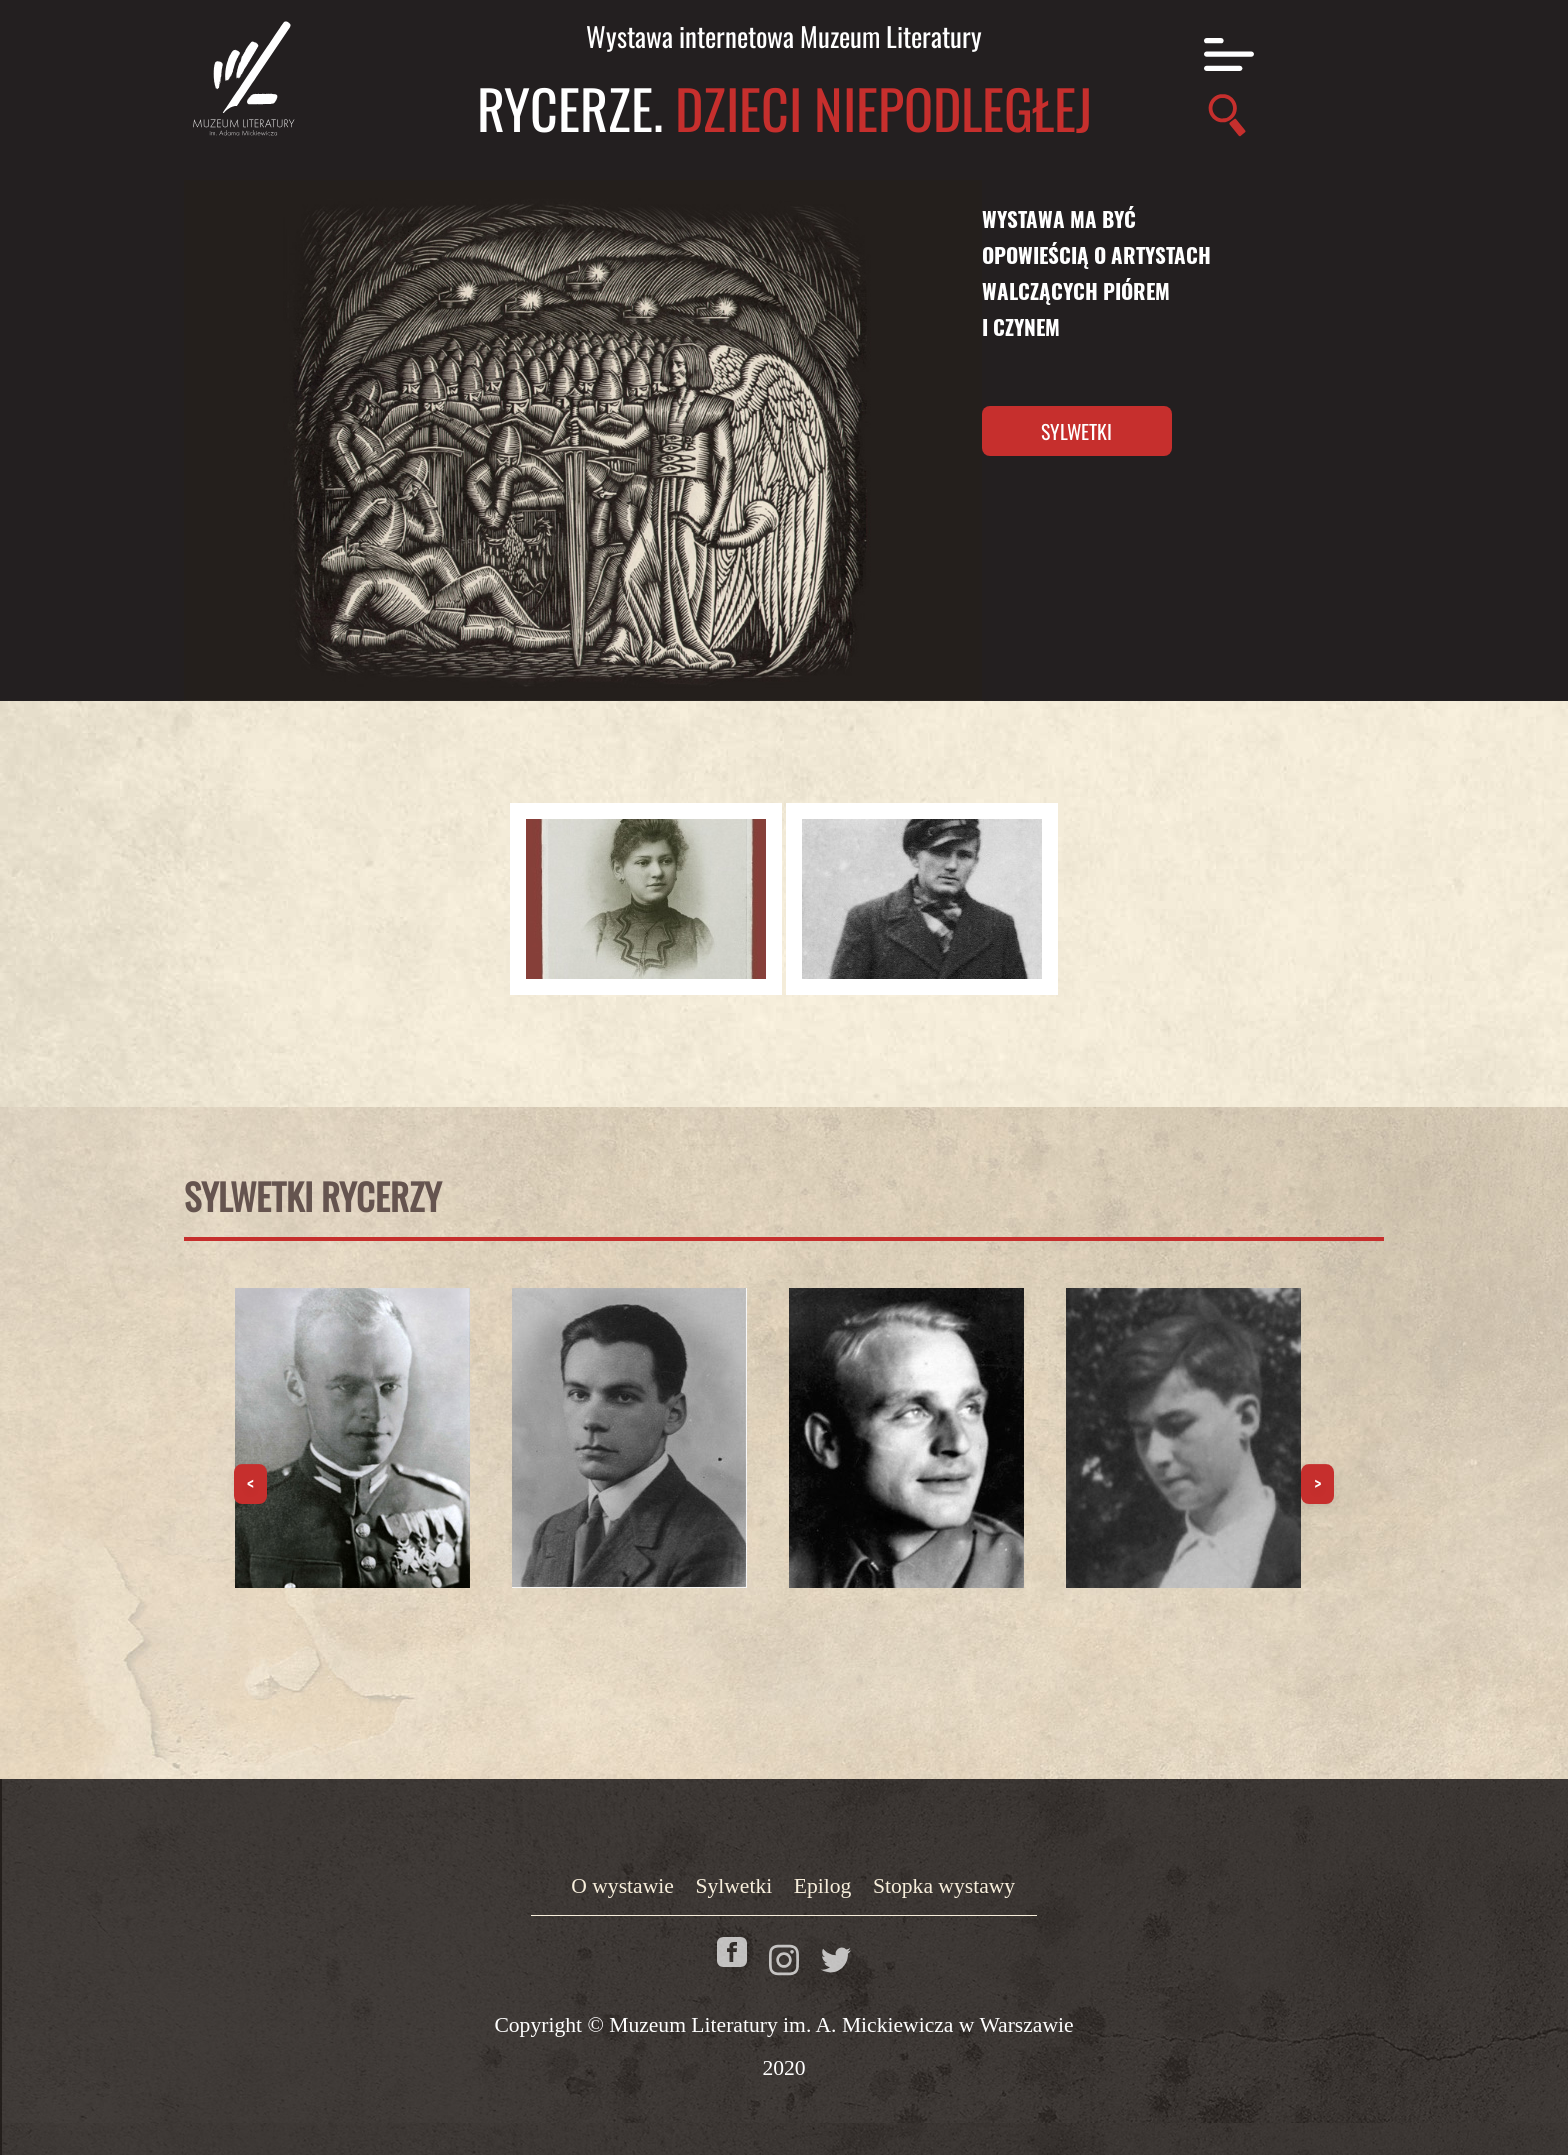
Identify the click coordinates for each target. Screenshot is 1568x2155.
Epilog (823, 1886)
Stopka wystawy (944, 1886)
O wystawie (622, 1886)
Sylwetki (1076, 431)
